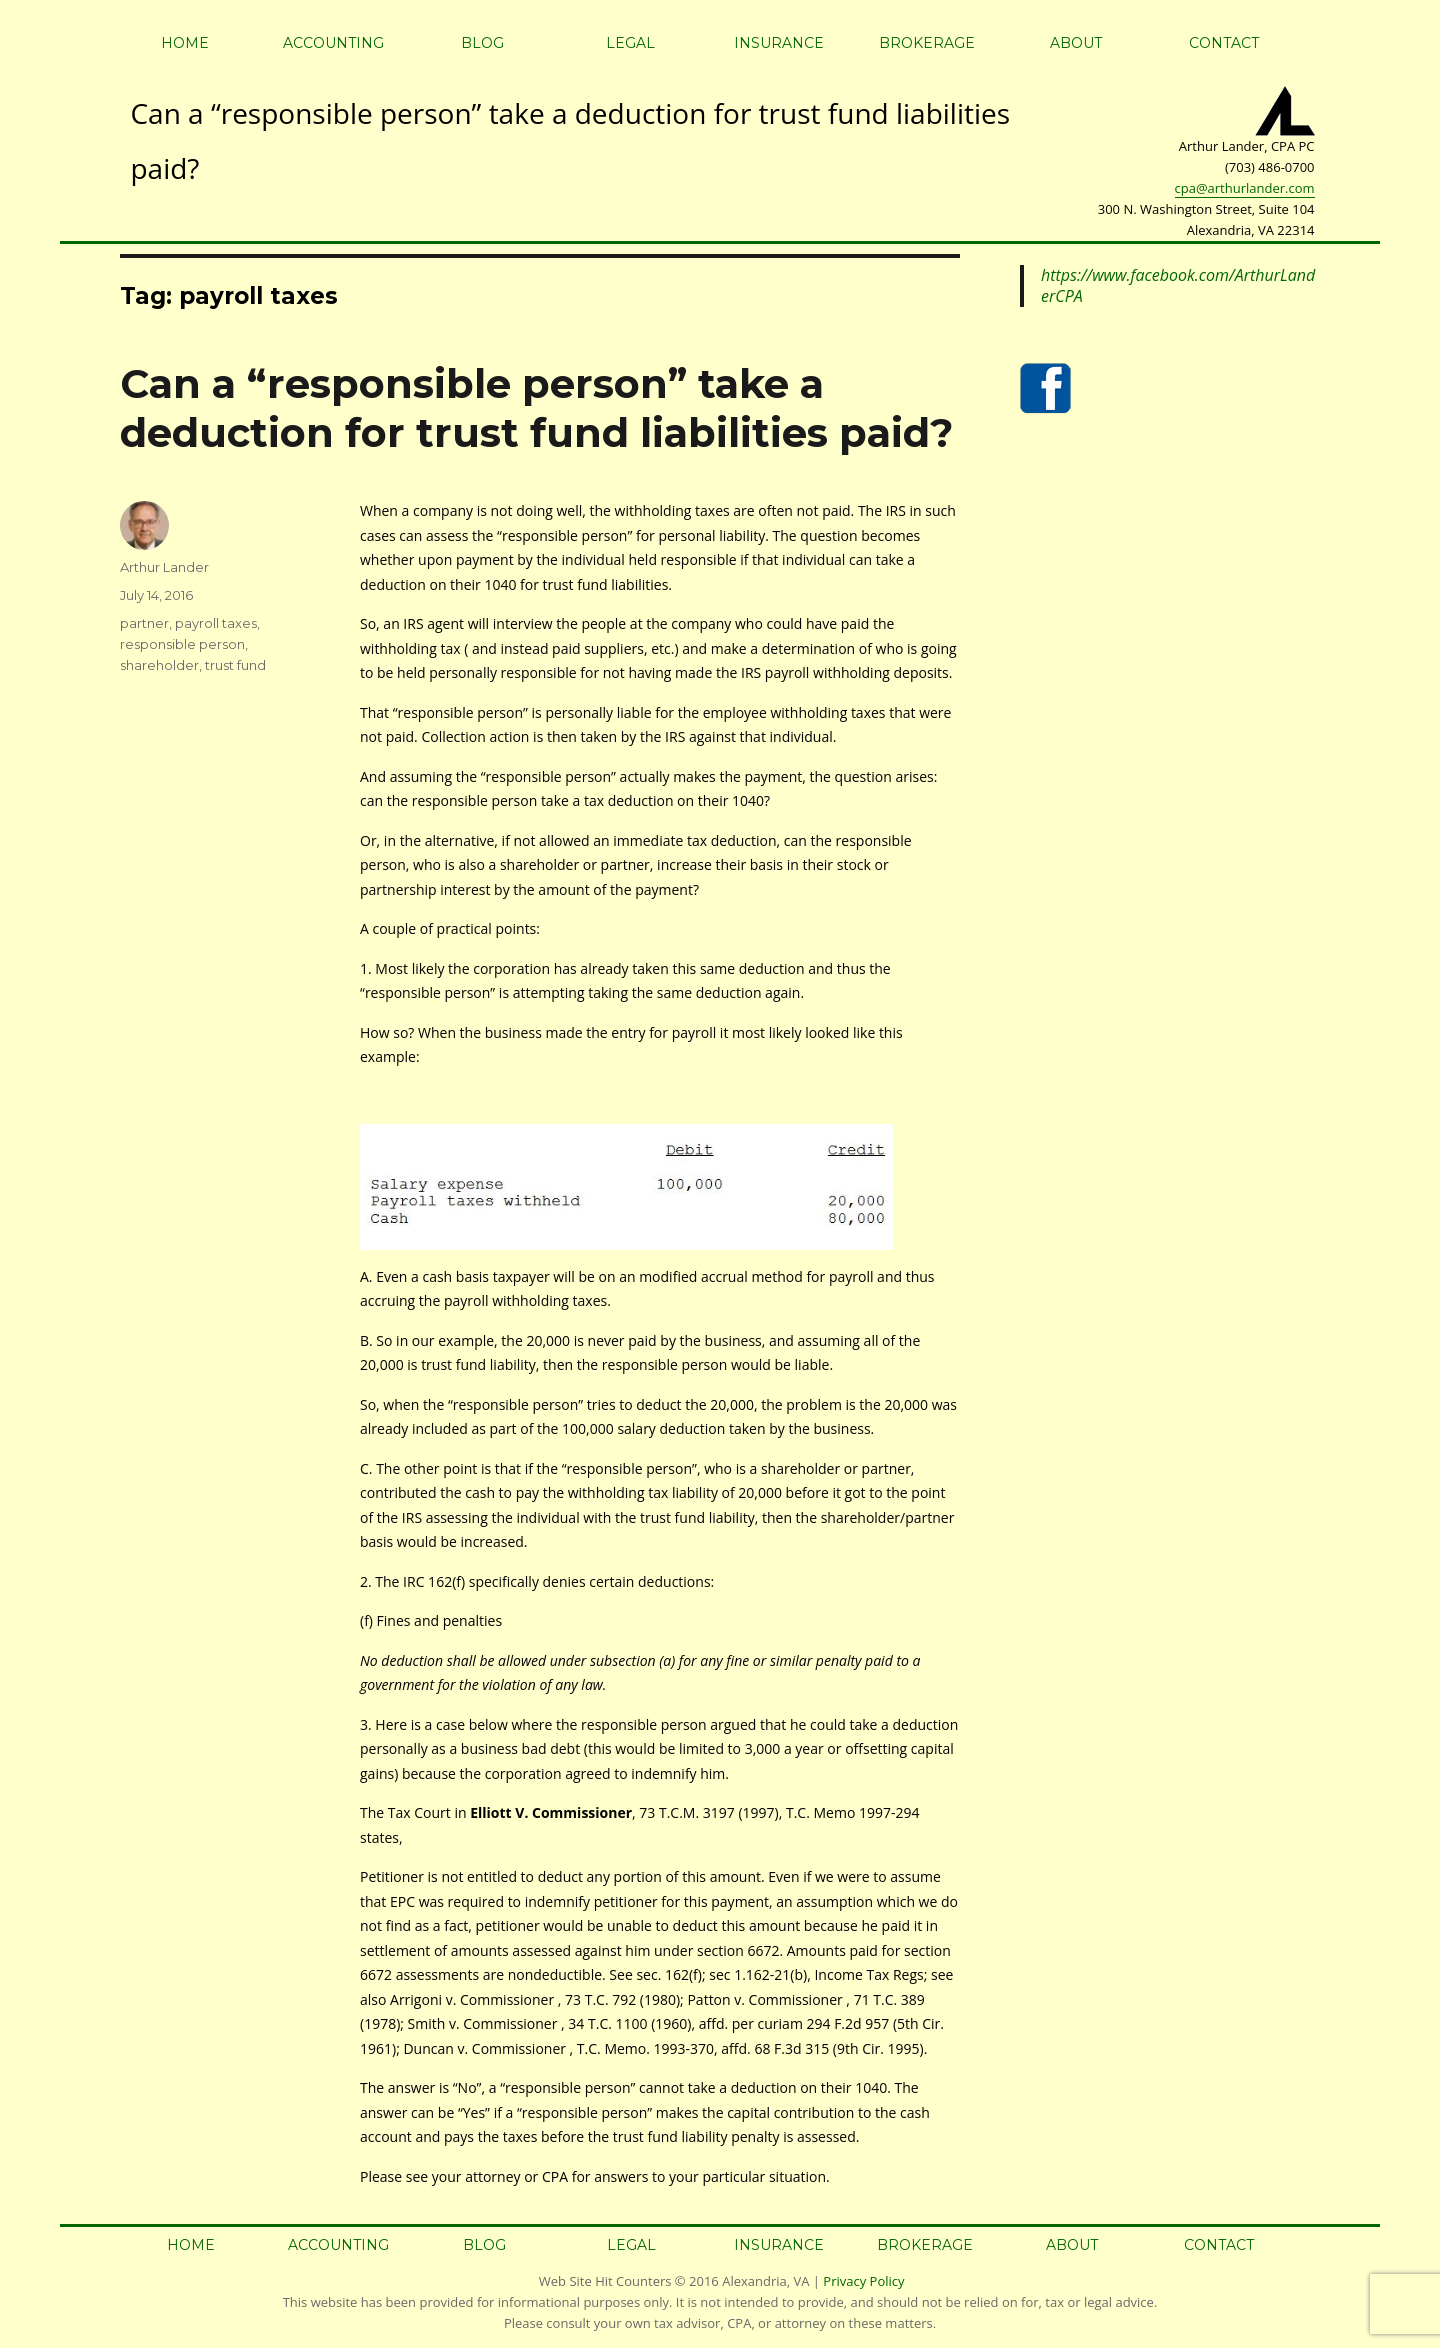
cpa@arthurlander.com (1245, 188)
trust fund (235, 665)
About (1076, 43)
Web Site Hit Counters (605, 2281)
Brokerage (927, 43)
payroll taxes (216, 623)
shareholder (159, 665)
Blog (482, 43)
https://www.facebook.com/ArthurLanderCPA (1178, 285)
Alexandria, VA (765, 2281)
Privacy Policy (863, 2281)
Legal (630, 43)
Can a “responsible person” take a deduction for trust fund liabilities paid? (536, 408)
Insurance (779, 43)
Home (185, 43)
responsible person (182, 644)
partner (144, 623)
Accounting (333, 43)
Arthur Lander (164, 567)
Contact (1224, 43)
